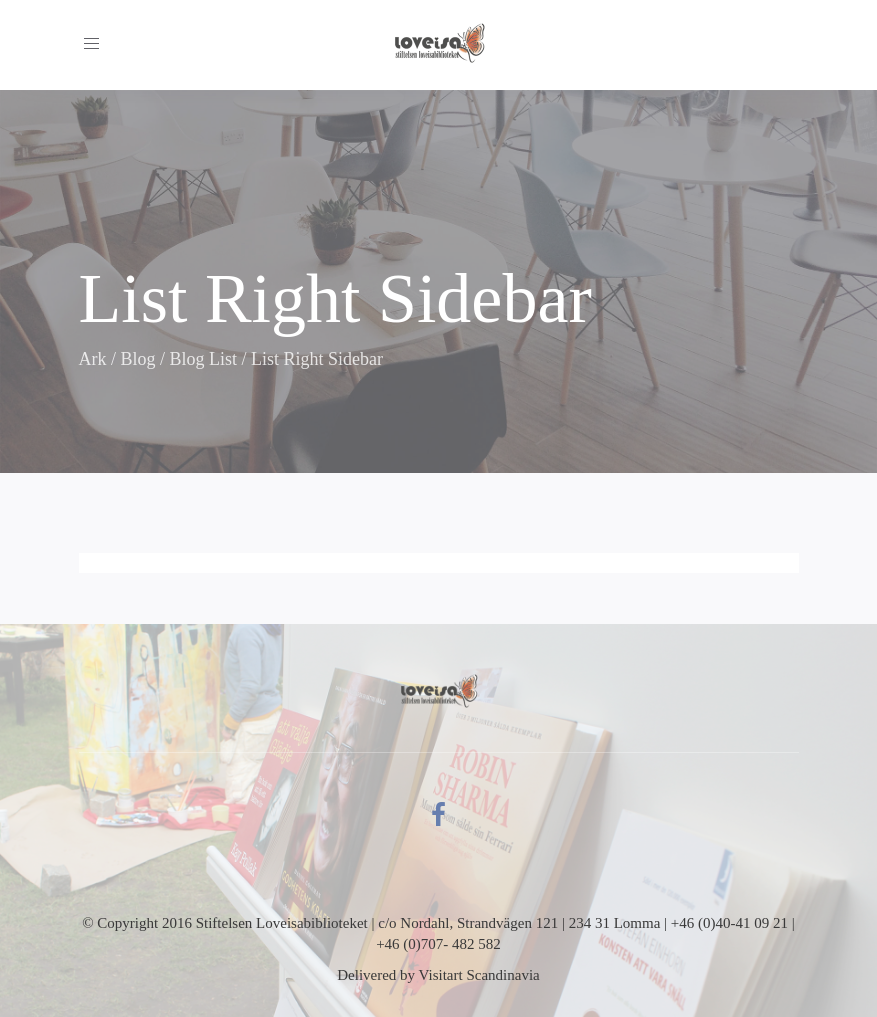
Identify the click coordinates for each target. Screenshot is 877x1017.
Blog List (204, 359)
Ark (93, 359)
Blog (138, 359)
